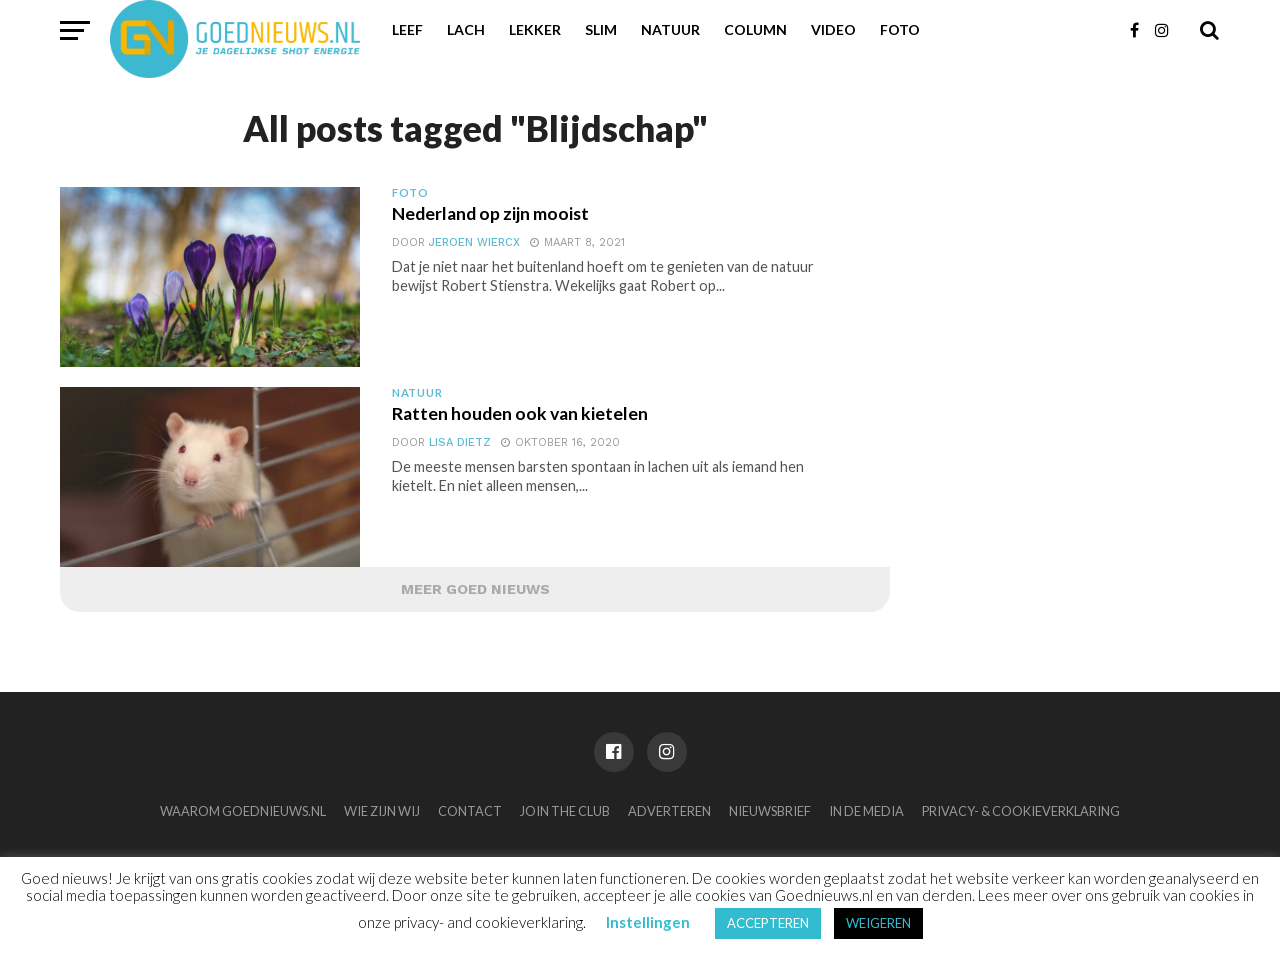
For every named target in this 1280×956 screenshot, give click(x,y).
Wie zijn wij (382, 811)
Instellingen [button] (648, 922)
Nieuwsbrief (770, 811)
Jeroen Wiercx (474, 242)
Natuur (670, 29)
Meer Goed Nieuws (475, 589)
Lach (466, 29)
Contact (470, 811)
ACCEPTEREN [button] (768, 923)
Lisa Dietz (460, 442)
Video (833, 29)
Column (755, 29)
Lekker (535, 29)
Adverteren (669, 811)
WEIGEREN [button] (878, 923)
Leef (407, 29)
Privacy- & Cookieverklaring (1021, 811)
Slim (601, 29)
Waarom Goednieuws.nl (243, 811)
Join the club (565, 811)
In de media (866, 811)
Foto (900, 29)
